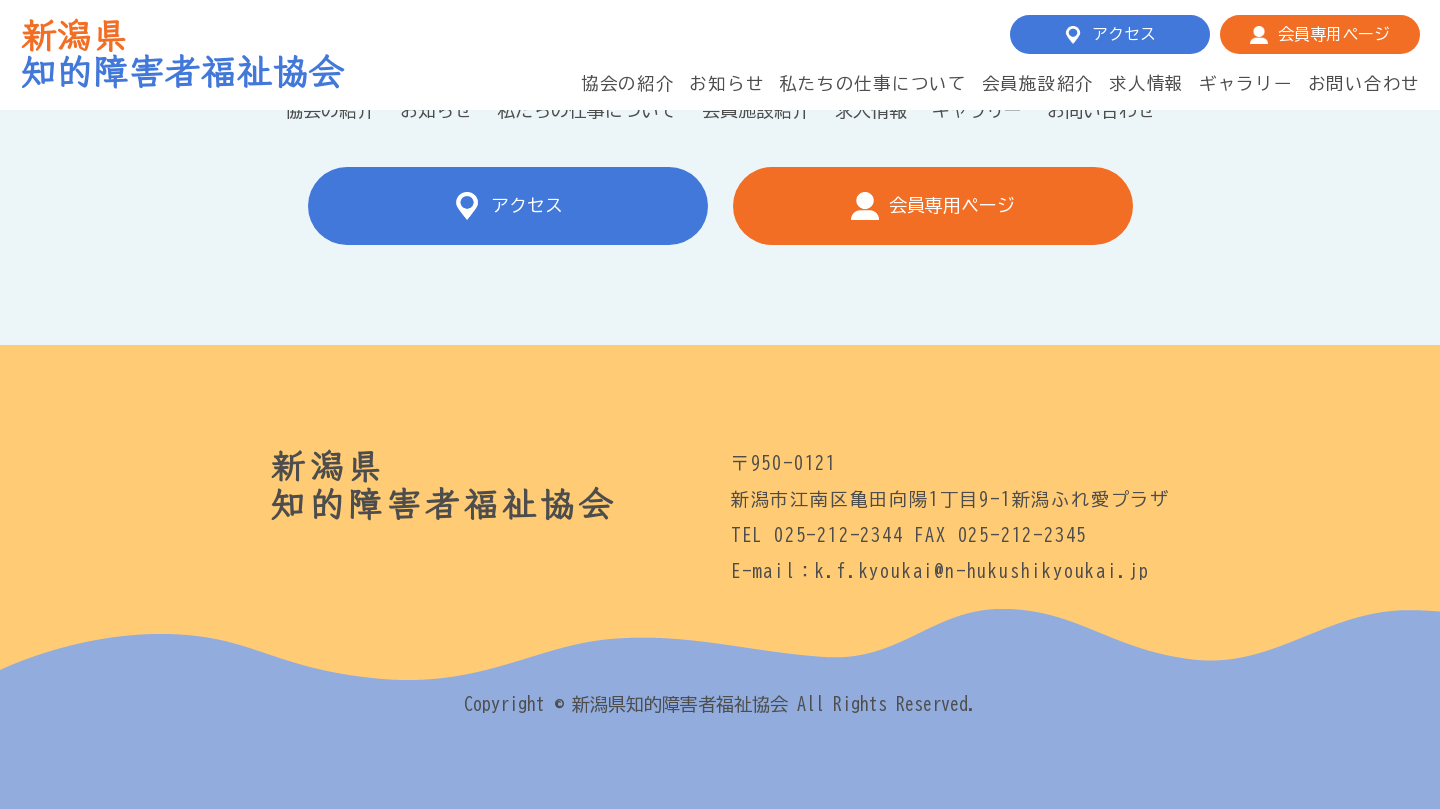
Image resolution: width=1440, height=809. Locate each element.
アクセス (1124, 34)
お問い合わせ (1364, 83)
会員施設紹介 (1038, 83)
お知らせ (726, 83)
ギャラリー (1246, 83)
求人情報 (1146, 83)
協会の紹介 (628, 83)
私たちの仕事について (872, 83)
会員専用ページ (1334, 34)
